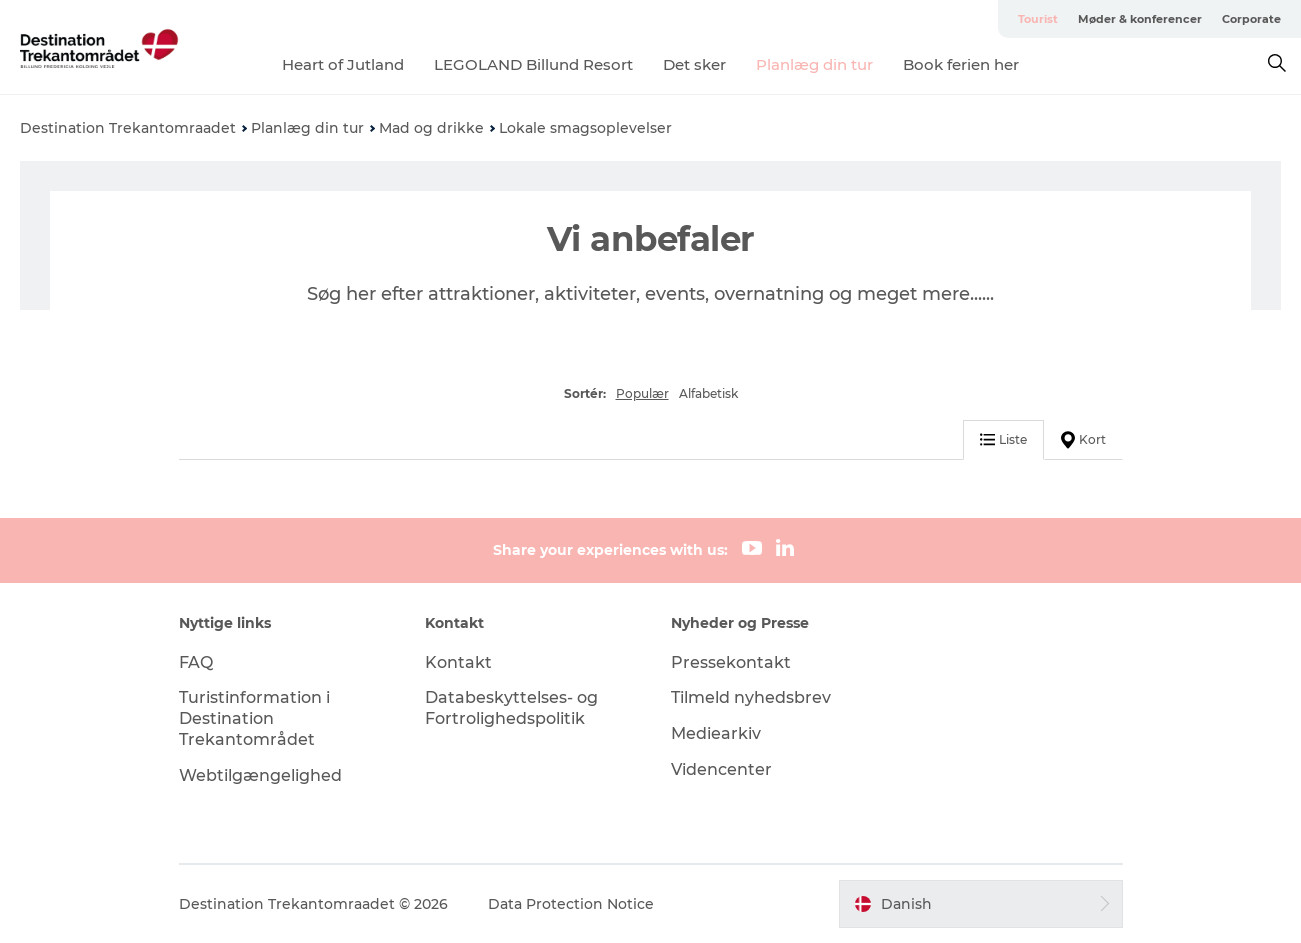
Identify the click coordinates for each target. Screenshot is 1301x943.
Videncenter (721, 769)
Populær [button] (642, 393)
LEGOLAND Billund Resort (533, 64)
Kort (1083, 440)
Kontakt (458, 662)
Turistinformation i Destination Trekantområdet (254, 718)
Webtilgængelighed (260, 775)
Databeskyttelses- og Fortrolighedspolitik (511, 708)
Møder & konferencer (1140, 19)
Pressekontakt (731, 662)
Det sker (694, 64)
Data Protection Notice (571, 904)
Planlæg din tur (814, 64)
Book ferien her (961, 64)
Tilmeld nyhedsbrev (751, 697)
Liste (1003, 439)
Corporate (1251, 19)
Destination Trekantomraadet (128, 128)
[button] (980, 904)
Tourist (1038, 19)
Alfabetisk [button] (708, 393)
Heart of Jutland (343, 64)
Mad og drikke (431, 128)
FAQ (196, 662)
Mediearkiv (716, 733)
